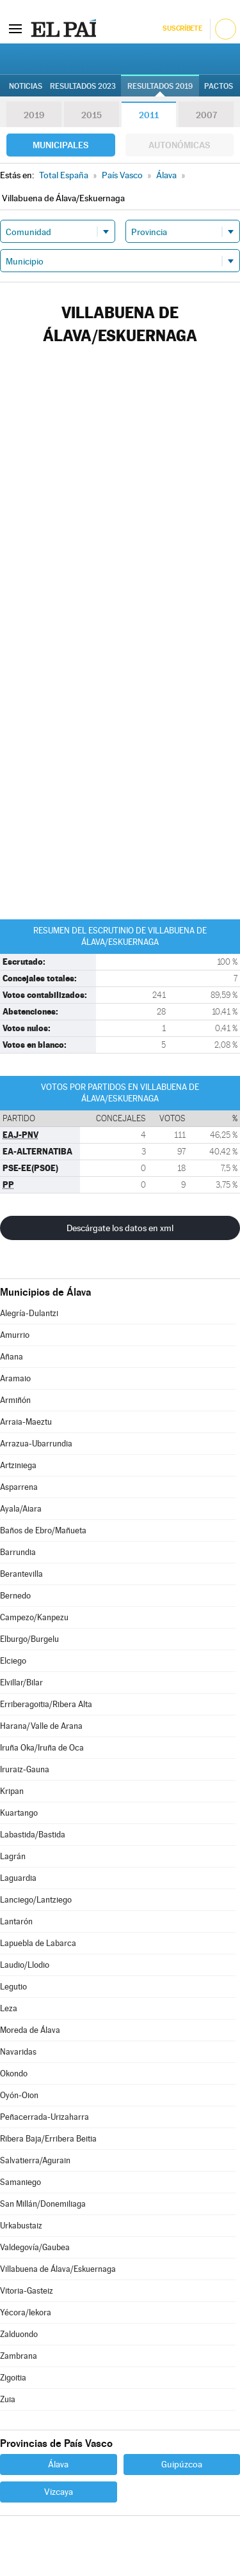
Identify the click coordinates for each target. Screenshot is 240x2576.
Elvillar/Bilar (21, 1682)
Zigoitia (13, 2377)
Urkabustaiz (21, 2225)
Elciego (13, 1661)
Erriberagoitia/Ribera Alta (46, 1704)
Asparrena (19, 1487)
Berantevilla (21, 1574)
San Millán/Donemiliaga (43, 2204)
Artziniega (18, 1465)
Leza (8, 2008)
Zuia (7, 2399)
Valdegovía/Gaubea (35, 2247)
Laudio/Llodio (24, 1965)
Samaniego (20, 2182)
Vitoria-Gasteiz (26, 2291)
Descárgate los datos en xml (120, 1228)
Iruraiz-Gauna (24, 1769)
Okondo (14, 2073)
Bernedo (15, 1595)
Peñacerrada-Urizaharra (44, 2117)
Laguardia (18, 1878)
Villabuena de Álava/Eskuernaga (58, 2269)
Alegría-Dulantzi (29, 1313)
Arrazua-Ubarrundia (36, 1443)
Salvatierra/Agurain (35, 2160)
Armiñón (15, 1400)
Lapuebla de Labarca (38, 1943)
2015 (91, 115)
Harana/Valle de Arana (41, 1726)
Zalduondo (19, 2334)
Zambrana (18, 2356)
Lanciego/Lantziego (36, 1900)
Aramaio (15, 1378)
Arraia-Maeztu (26, 1422)
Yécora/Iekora (25, 2312)
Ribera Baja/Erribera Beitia (48, 2138)
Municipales (60, 145)
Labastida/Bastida (32, 1834)
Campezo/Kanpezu (34, 1617)
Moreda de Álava (30, 2030)
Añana (11, 1356)
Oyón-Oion (19, 2095)
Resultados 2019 (160, 86)
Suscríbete (182, 28)
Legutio (13, 1986)
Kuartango (19, 1813)
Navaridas (18, 2052)
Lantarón (16, 1921)
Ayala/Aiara (21, 1509)
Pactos (218, 86)
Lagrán (13, 1856)
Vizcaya (58, 2492)
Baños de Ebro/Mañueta (43, 1530)
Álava (58, 2464)
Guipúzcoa (181, 2464)
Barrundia (18, 1552)
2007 (206, 115)
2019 (34, 115)
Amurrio (14, 1335)
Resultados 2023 (83, 86)
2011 (149, 115)
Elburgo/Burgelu (29, 1639)
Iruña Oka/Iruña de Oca (42, 1747)
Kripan (12, 1791)
